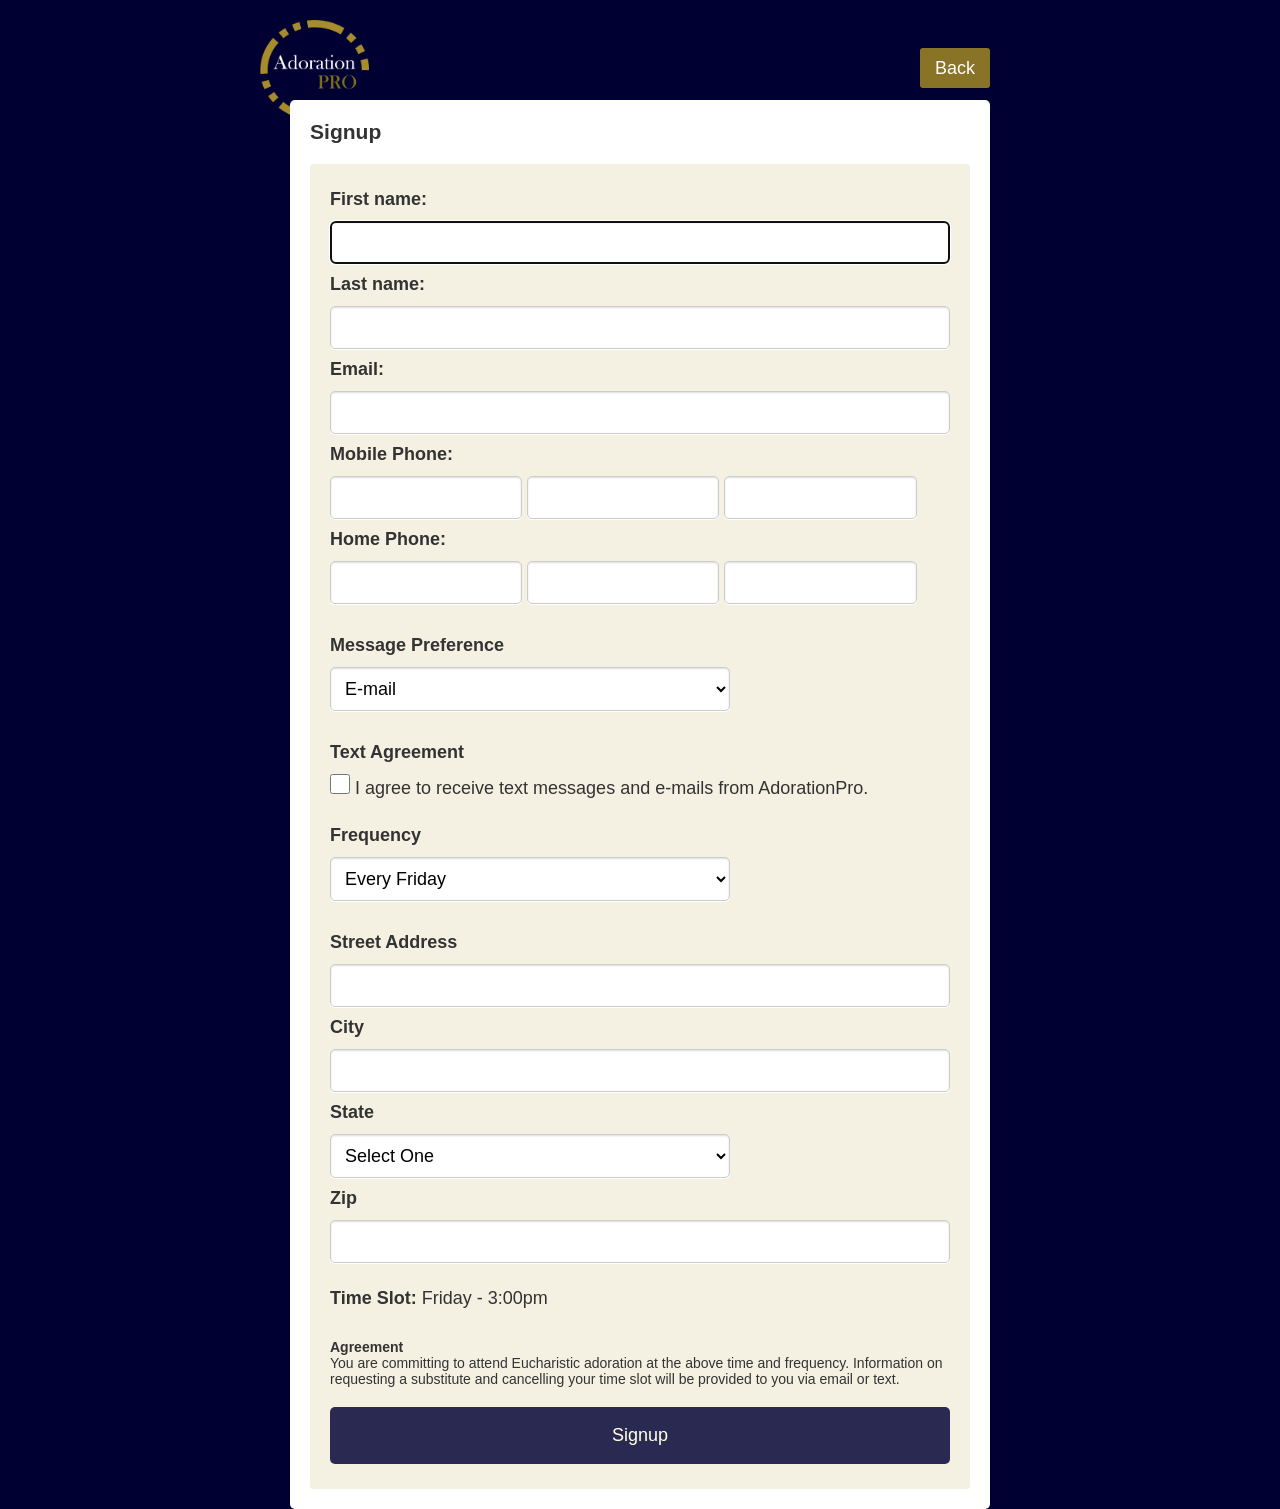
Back (955, 68)
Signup (640, 1435)
